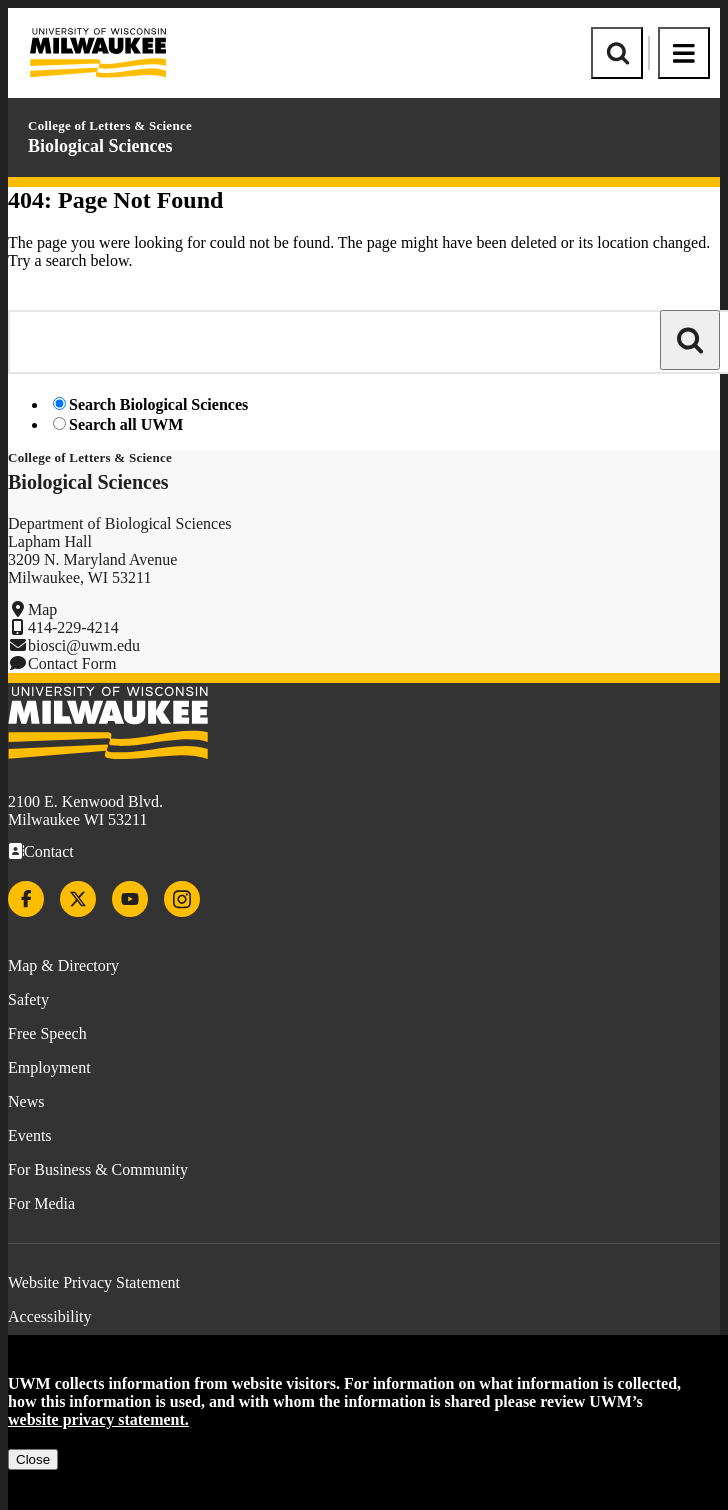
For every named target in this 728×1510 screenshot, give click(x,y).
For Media (41, 1203)
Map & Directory (63, 965)
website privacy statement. (98, 1419)
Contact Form (72, 663)
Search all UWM (126, 424)
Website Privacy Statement (94, 1282)
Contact (49, 851)
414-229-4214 (73, 627)
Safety (28, 999)
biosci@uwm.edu (84, 645)
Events (30, 1135)
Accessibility (50, 1316)
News (26, 1101)
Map (42, 609)
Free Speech (47, 1033)
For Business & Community (98, 1169)
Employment (49, 1067)
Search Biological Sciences (158, 404)
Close (33, 1459)
